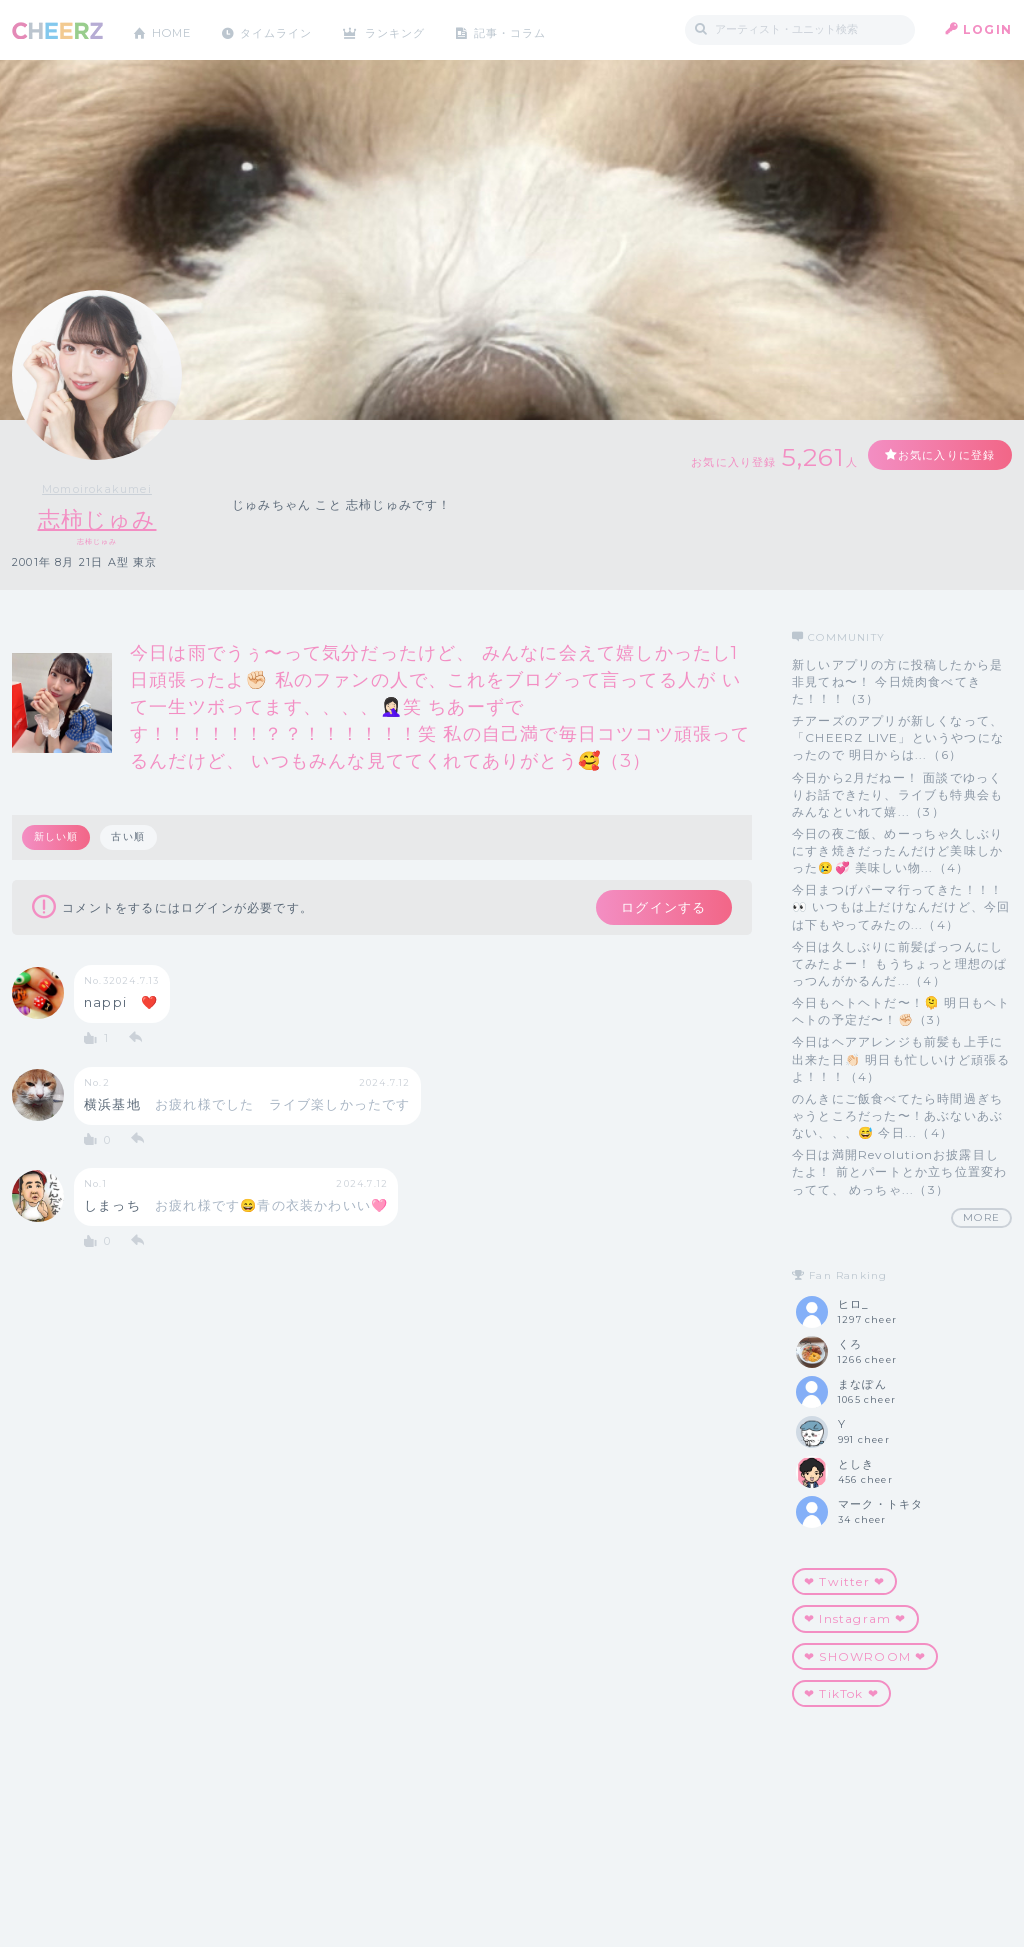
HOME (175, 29)
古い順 (130, 837)
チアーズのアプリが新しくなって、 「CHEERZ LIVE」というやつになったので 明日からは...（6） (898, 737)
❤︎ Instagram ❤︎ (855, 1619)
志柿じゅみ (97, 519)
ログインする (659, 909)
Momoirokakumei (97, 489)
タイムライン (286, 29)
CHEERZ (57, 30)
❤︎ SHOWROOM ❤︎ (865, 1656)
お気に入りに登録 (939, 455)
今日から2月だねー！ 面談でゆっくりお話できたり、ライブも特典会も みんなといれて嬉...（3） (897, 794)
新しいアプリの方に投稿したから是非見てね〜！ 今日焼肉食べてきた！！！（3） (897, 681)
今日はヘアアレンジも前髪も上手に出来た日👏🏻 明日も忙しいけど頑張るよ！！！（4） (901, 1059)
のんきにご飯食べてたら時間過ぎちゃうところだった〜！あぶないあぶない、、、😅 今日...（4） (897, 1115)
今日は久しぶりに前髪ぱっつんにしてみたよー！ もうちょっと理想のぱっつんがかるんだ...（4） (899, 963)
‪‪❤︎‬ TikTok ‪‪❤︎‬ (841, 1693)
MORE (981, 1217)
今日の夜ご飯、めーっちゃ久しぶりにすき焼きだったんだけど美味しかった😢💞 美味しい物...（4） (897, 850)
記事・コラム (534, 29)
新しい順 (56, 837)
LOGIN (987, 29)
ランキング (413, 29)
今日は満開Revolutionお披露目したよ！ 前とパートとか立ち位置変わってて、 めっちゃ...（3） (899, 1172)
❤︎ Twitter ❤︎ (844, 1582)
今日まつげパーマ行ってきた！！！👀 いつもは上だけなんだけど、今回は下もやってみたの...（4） (901, 907)
